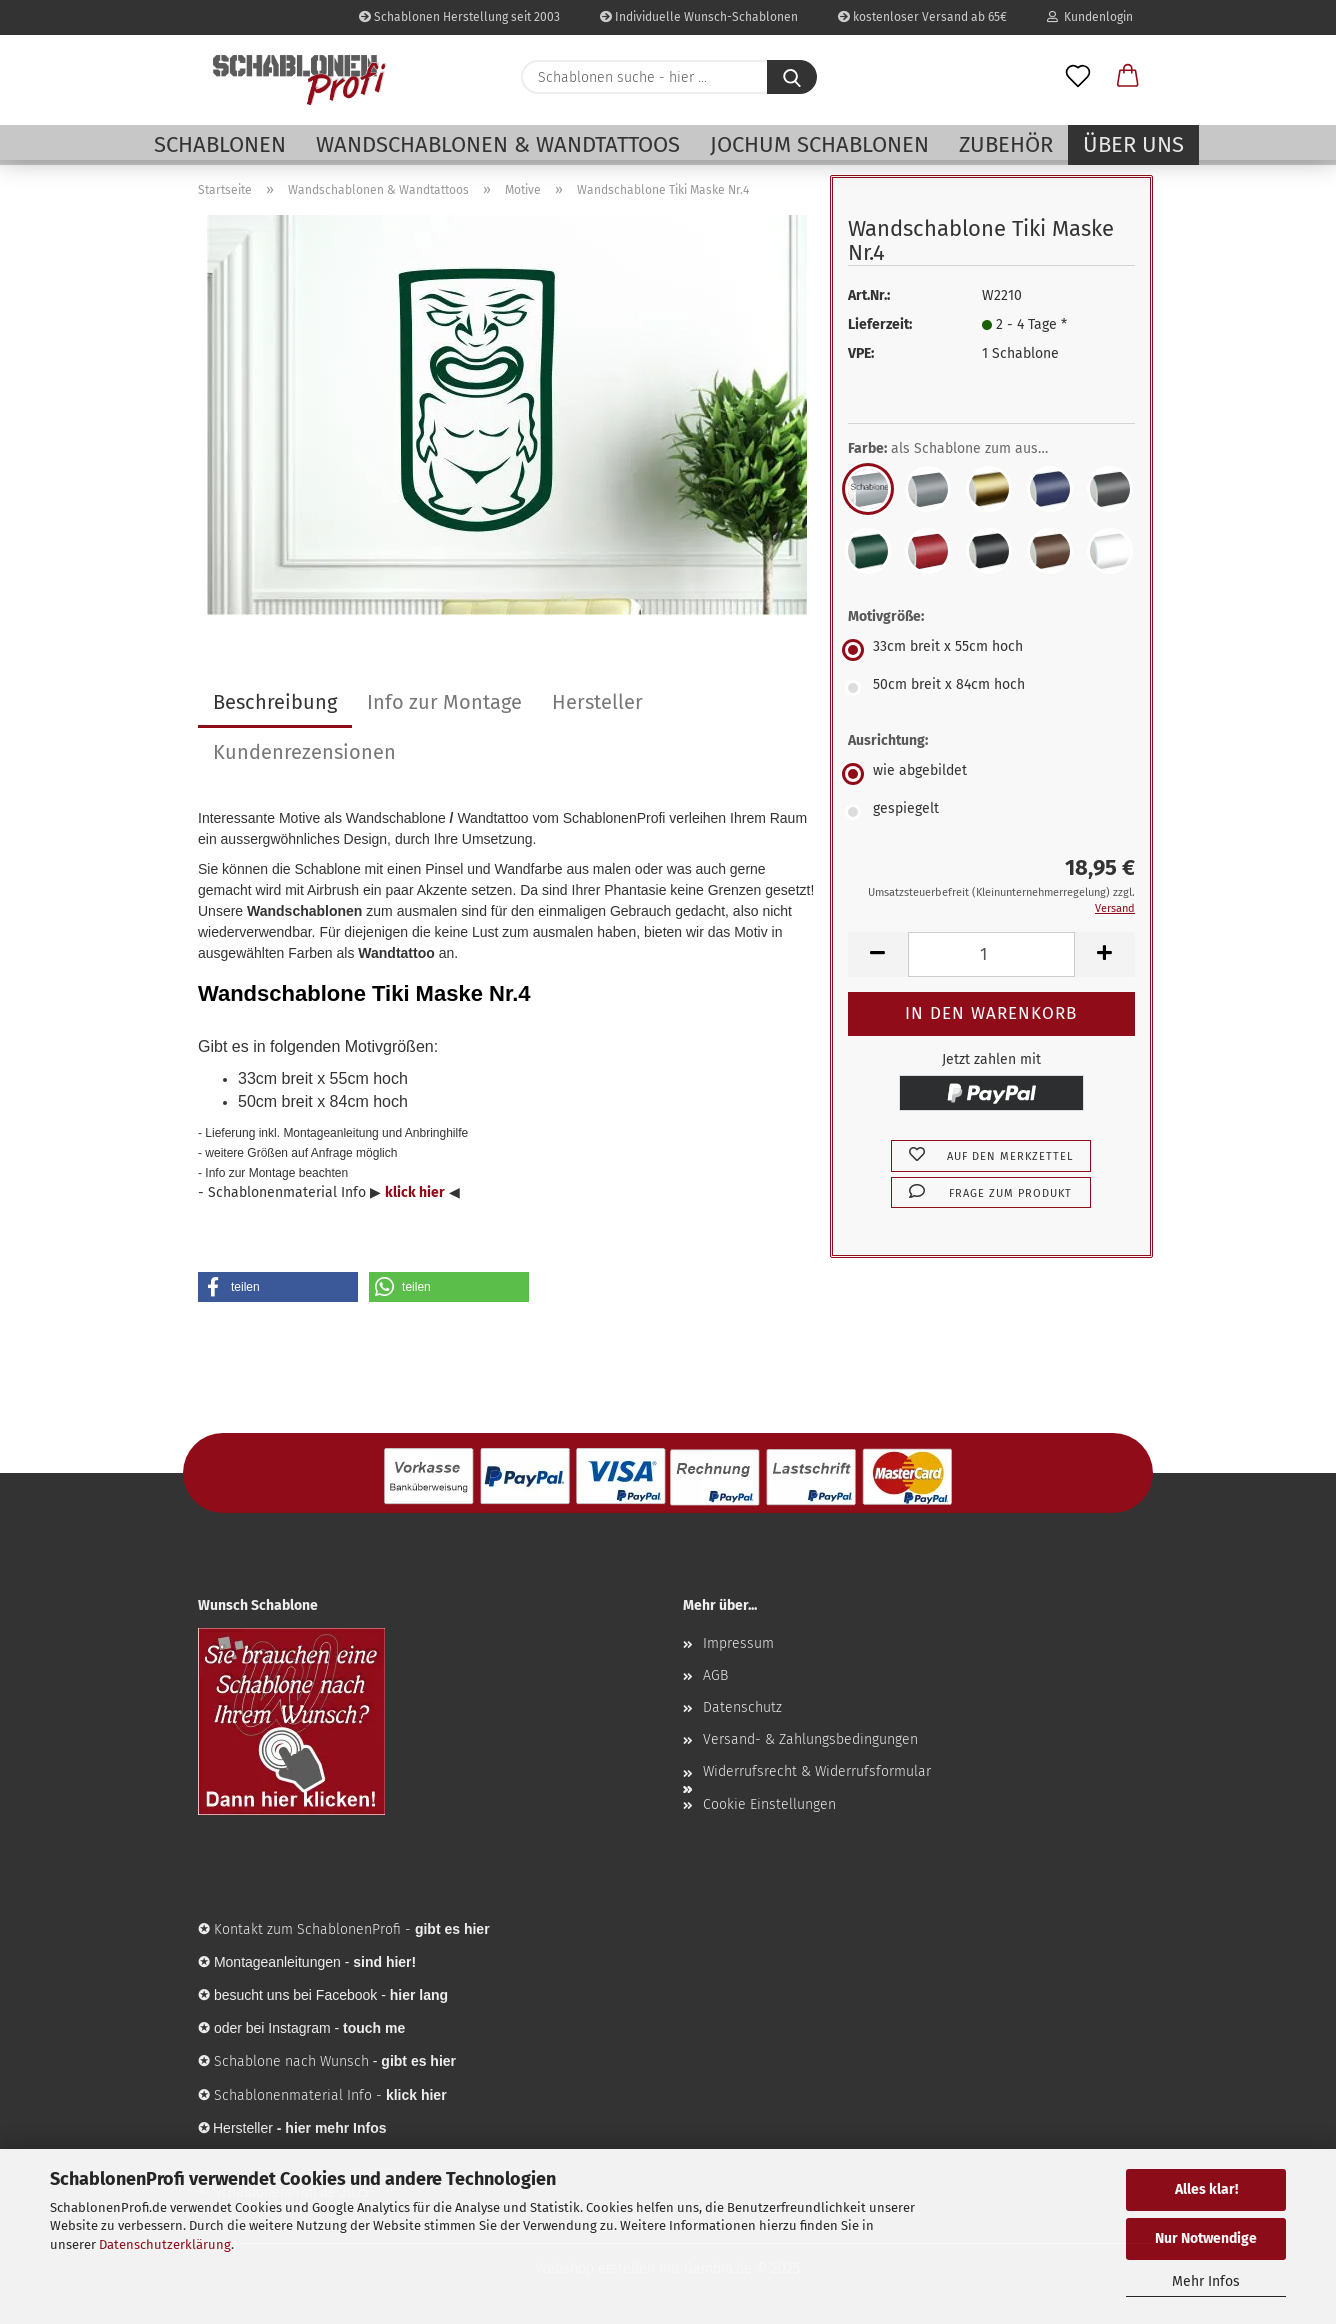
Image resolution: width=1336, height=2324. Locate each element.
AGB (715, 1675)
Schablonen (220, 144)
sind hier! (384, 1962)
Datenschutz (742, 1707)
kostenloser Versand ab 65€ (922, 17)
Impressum (738, 1643)
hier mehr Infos (335, 2128)
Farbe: (963, 449)
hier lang (419, 1995)
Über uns (1133, 144)
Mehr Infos (1206, 2281)
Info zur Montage (444, 702)
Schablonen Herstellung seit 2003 (459, 17)
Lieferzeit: (880, 324)
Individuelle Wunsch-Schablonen (699, 17)
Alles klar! (1206, 2189)
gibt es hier (418, 2061)
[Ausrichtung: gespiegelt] (991, 812)
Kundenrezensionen (304, 752)
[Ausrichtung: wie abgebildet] (991, 774)
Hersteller (597, 702)
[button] (1128, 77)
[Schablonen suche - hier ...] (792, 77)
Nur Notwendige (1206, 2238)
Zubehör (1006, 144)
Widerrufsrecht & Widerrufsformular (817, 1771)
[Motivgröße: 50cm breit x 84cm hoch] (991, 688)
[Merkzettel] (1078, 77)
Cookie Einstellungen (769, 1804)
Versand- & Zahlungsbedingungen (810, 1739)
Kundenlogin (1090, 17)
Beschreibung (275, 702)
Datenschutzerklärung (165, 2244)
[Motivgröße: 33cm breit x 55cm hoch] (991, 650)
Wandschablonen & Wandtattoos (498, 144)
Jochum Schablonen (819, 144)
